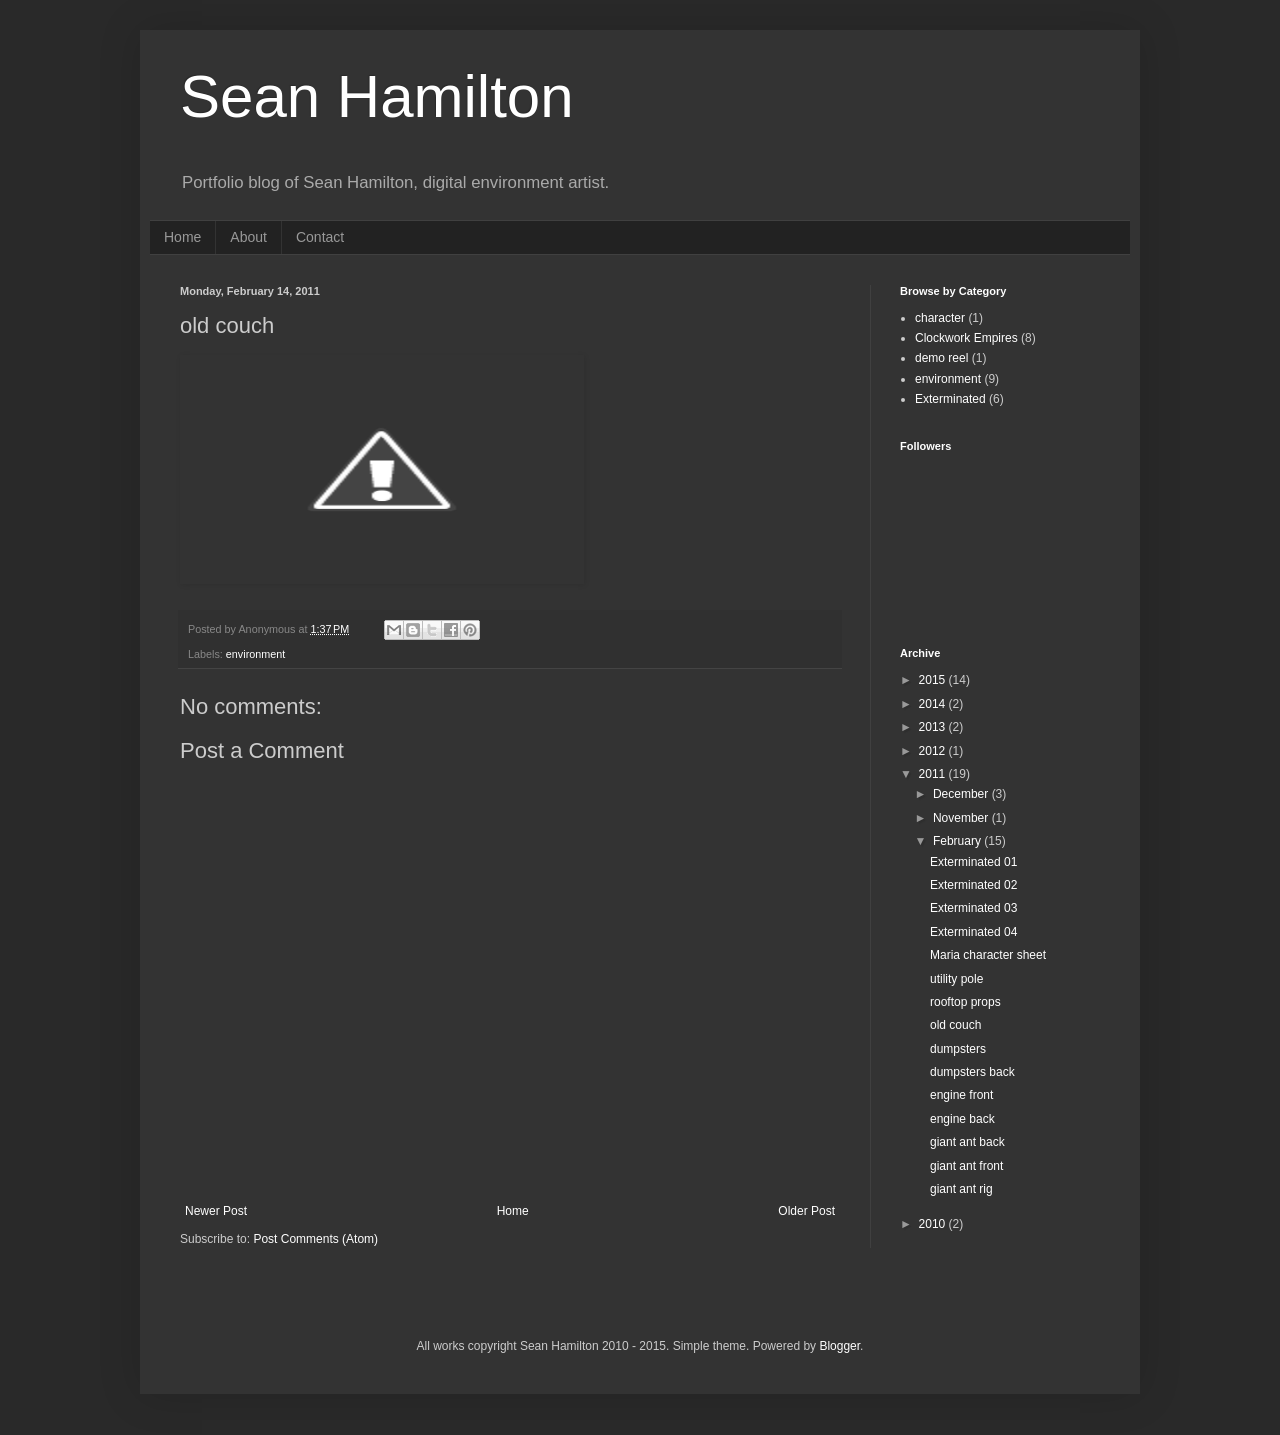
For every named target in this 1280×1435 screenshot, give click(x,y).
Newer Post (216, 1211)
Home (182, 237)
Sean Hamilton (377, 96)
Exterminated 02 (973, 885)
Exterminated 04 (973, 932)
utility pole (956, 979)
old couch (955, 1025)
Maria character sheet (988, 955)
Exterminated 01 (973, 862)
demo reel (941, 358)
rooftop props (965, 1002)
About (248, 237)
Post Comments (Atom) (315, 1239)
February (958, 841)
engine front (961, 1095)
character (940, 318)
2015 (934, 680)
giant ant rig (961, 1189)
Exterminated (950, 399)
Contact (320, 237)
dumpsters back (972, 1072)
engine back (962, 1119)
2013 (934, 727)
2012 (934, 751)
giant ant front (966, 1166)
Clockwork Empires (966, 338)
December (962, 794)
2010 (934, 1224)
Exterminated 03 (973, 908)
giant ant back (967, 1142)
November (962, 818)
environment (255, 654)
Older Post (806, 1211)
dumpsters (958, 1049)
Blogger (839, 1346)
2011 (934, 774)
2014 (934, 704)
